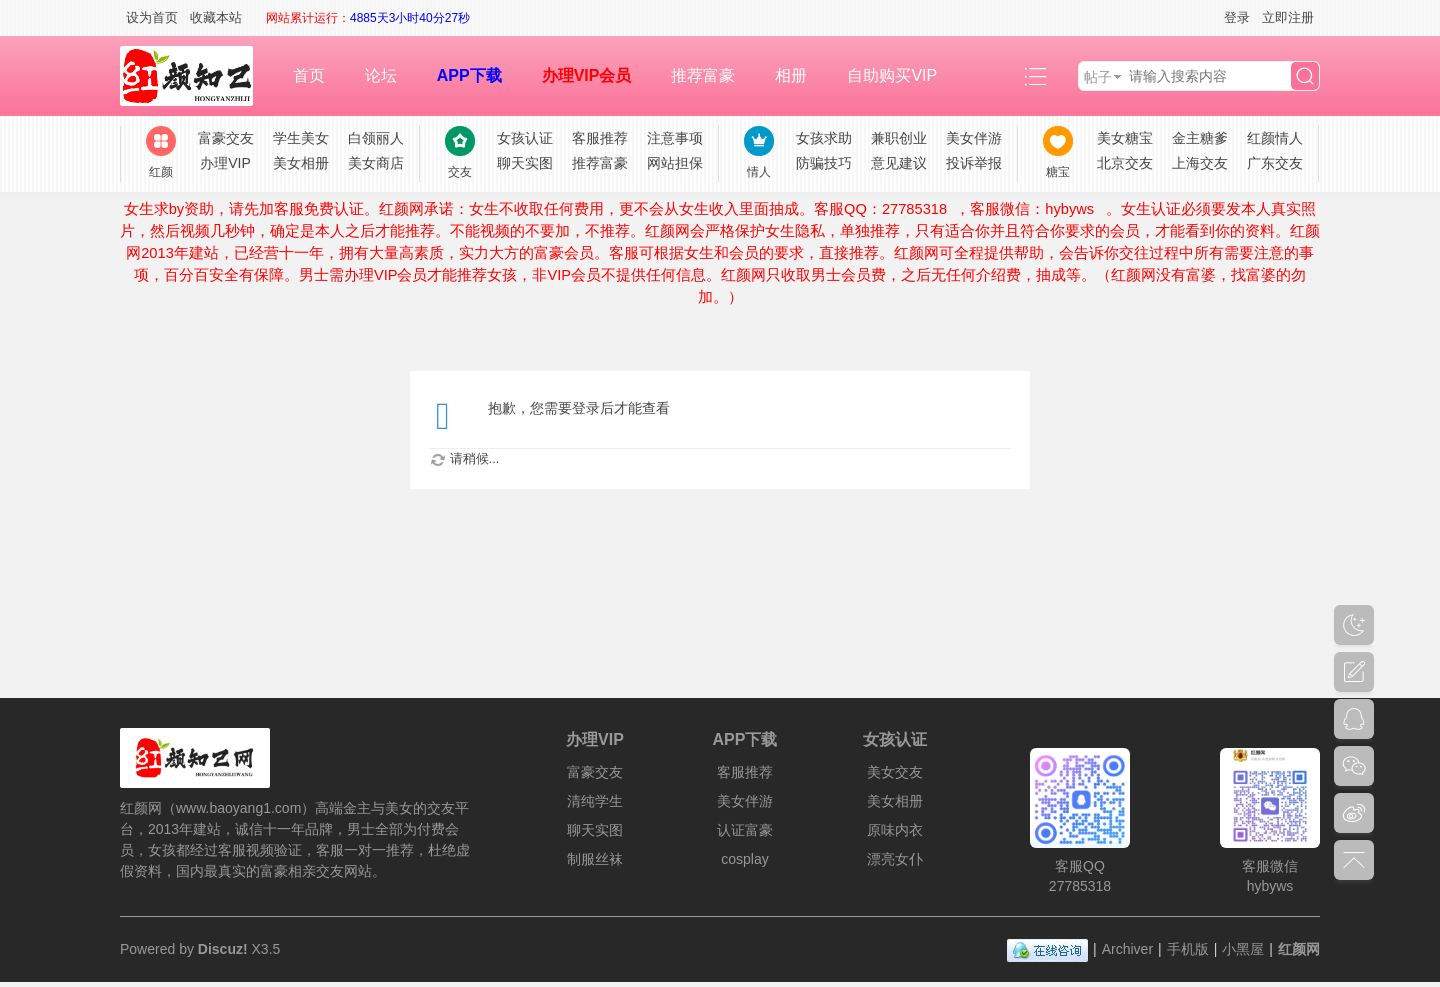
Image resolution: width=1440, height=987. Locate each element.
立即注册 (1288, 17)
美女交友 (895, 772)
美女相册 (301, 163)
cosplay (744, 859)
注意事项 (675, 138)
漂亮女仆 (895, 859)
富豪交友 (226, 138)
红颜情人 (1275, 138)
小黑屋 (1243, 949)
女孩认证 (525, 138)
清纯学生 (595, 801)
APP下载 (469, 75)
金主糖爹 (1200, 138)
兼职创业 (899, 138)
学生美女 (301, 138)
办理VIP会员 (587, 75)
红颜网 (1299, 949)
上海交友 (1200, 163)
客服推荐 (600, 138)
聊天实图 (525, 163)
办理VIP (225, 163)
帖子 (1098, 77)
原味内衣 (895, 830)
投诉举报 (974, 163)
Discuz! (223, 949)
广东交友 (1275, 163)
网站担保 (675, 163)
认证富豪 (745, 830)
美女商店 (376, 163)
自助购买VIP (892, 75)
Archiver (1127, 949)
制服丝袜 (595, 859)
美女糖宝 (1125, 138)
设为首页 (152, 17)
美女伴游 (974, 138)
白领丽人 (376, 138)
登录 (1237, 17)
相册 (791, 75)
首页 (309, 75)
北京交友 (1125, 163)
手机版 (1188, 949)
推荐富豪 (703, 75)
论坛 (381, 75)
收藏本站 (216, 17)
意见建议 (899, 163)
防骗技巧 (824, 163)
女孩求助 (824, 138)
